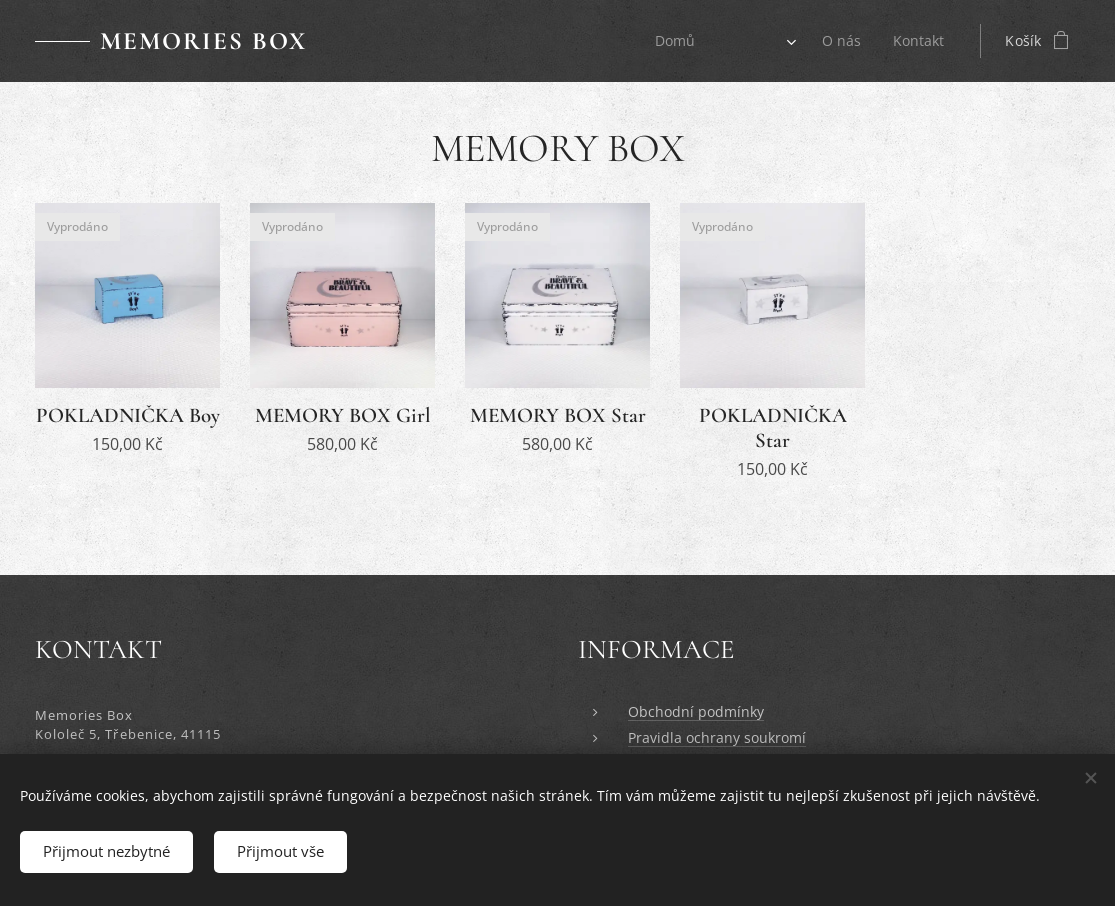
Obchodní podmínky (696, 711)
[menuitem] (675, 41)
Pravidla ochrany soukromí (717, 738)
